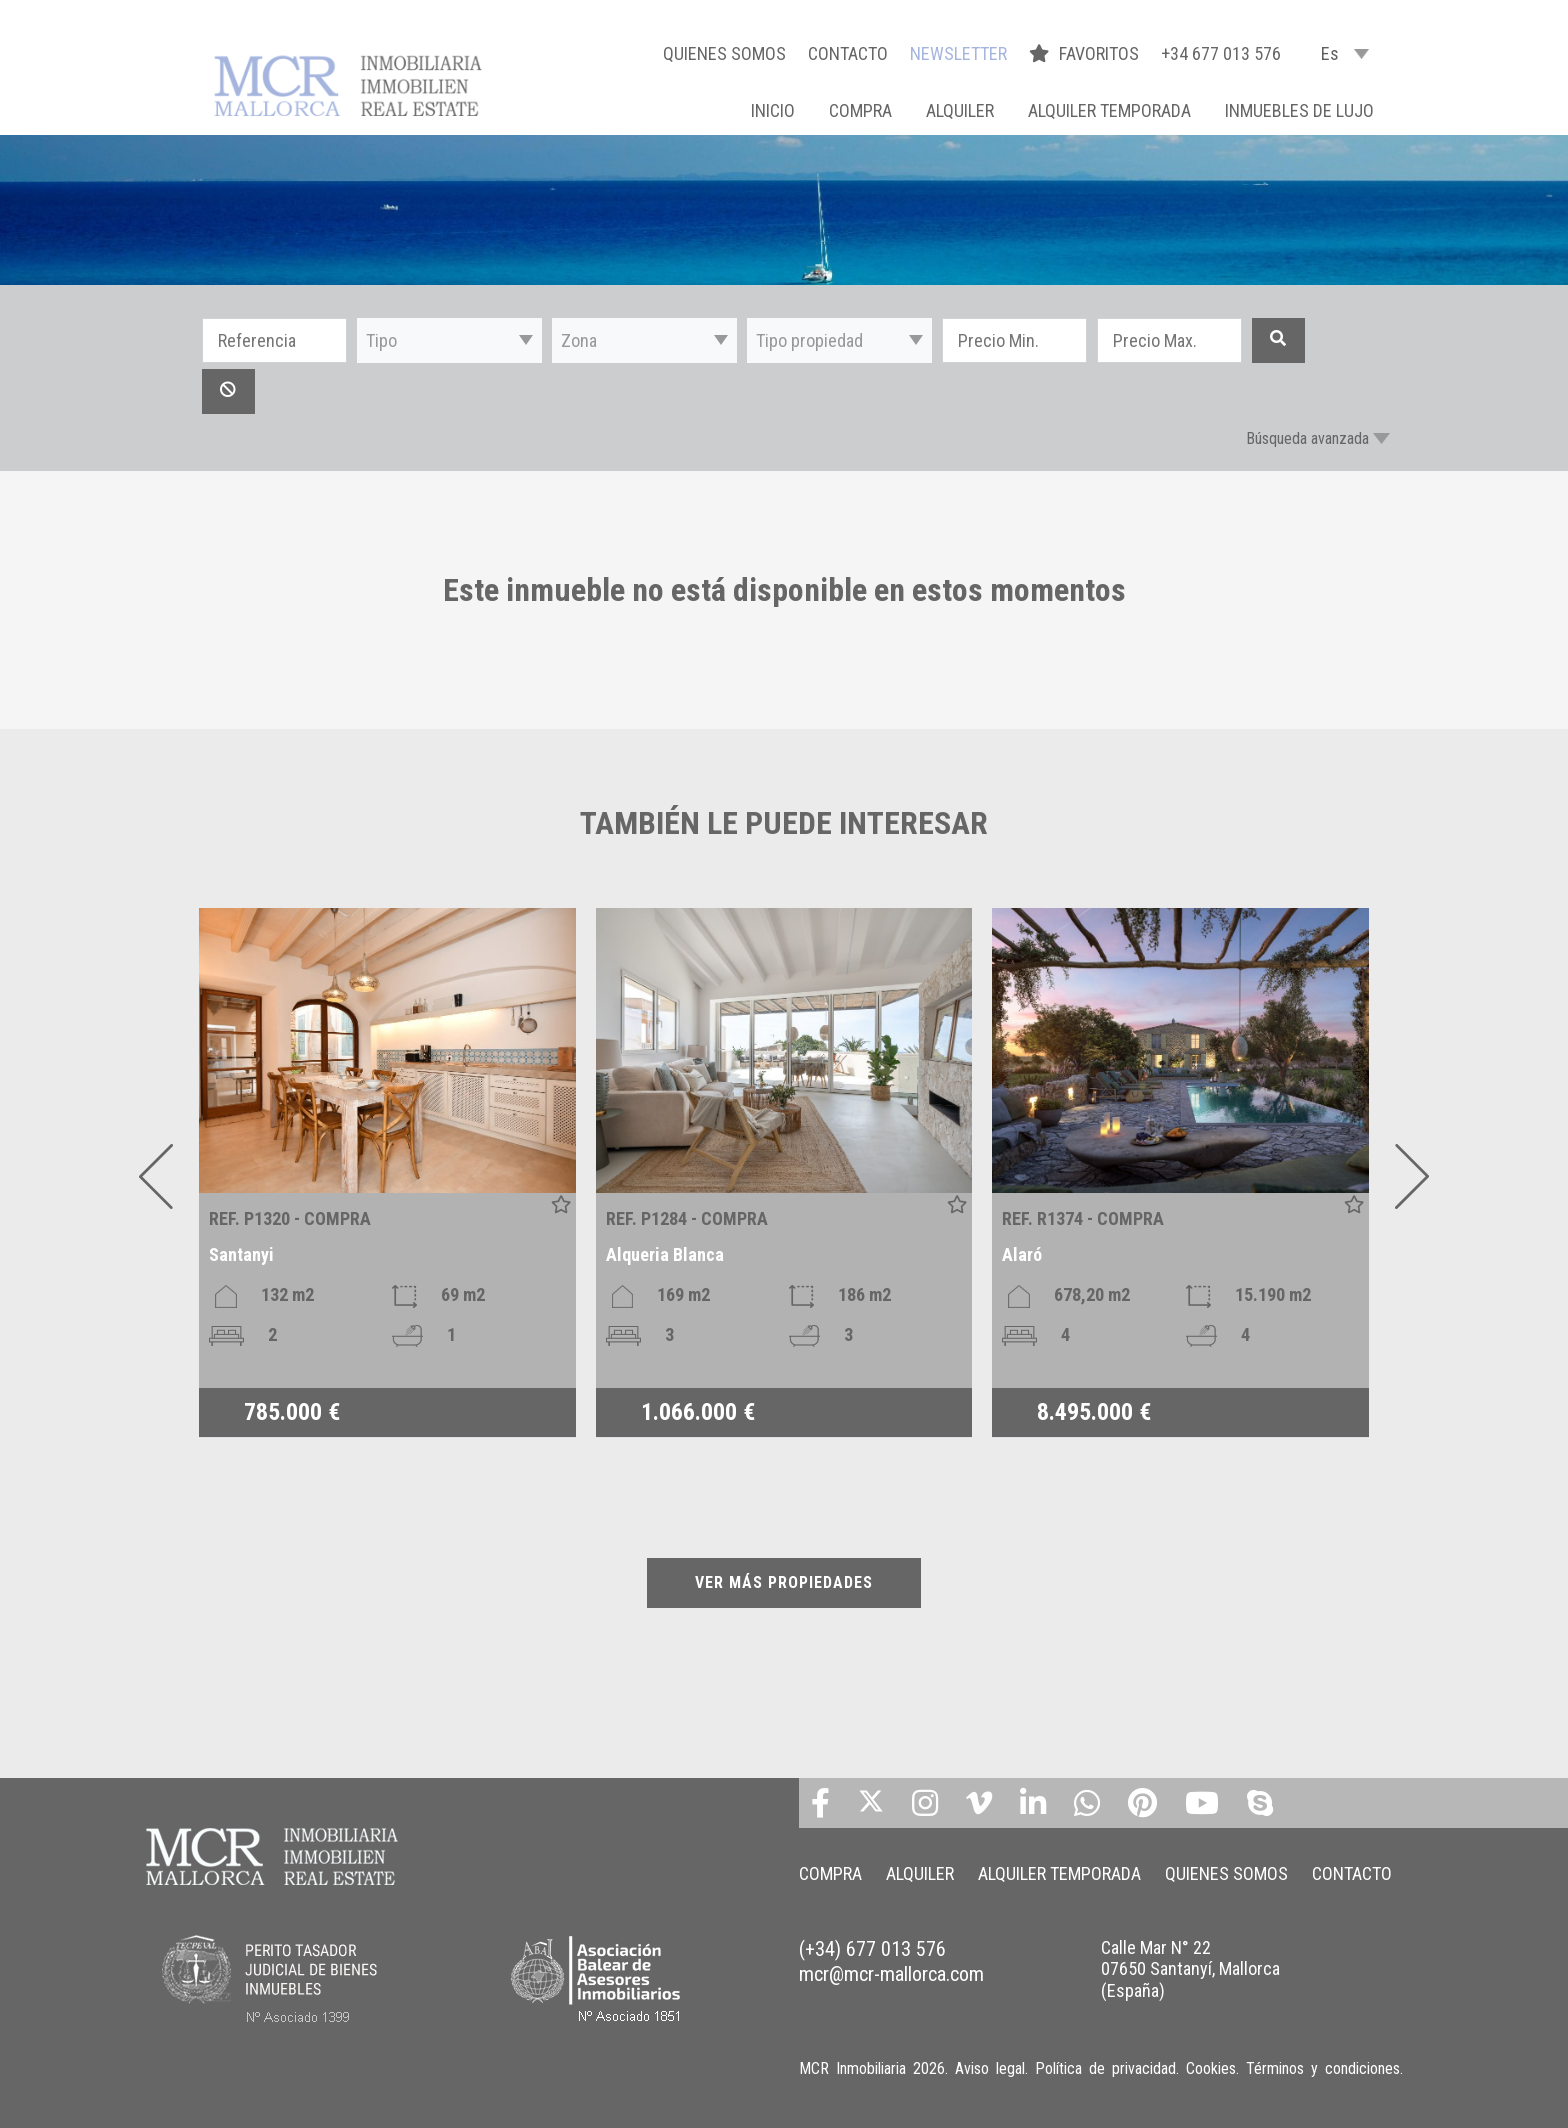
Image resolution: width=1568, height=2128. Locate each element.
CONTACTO (848, 53)
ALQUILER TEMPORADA (1109, 110)
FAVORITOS (1086, 53)
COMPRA (860, 110)
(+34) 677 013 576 (872, 1949)
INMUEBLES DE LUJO (1299, 110)
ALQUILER (960, 110)
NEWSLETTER (958, 53)
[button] (449, 340)
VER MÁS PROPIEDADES (784, 1582)
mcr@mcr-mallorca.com (891, 1974)
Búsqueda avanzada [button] (1307, 438)
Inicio (773, 110)
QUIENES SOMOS (724, 53)
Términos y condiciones (1323, 2068)
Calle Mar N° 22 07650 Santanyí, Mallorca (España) (1190, 1969)
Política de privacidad (1105, 2068)
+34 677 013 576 (1221, 53)
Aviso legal (990, 2068)
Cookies (1211, 2068)
